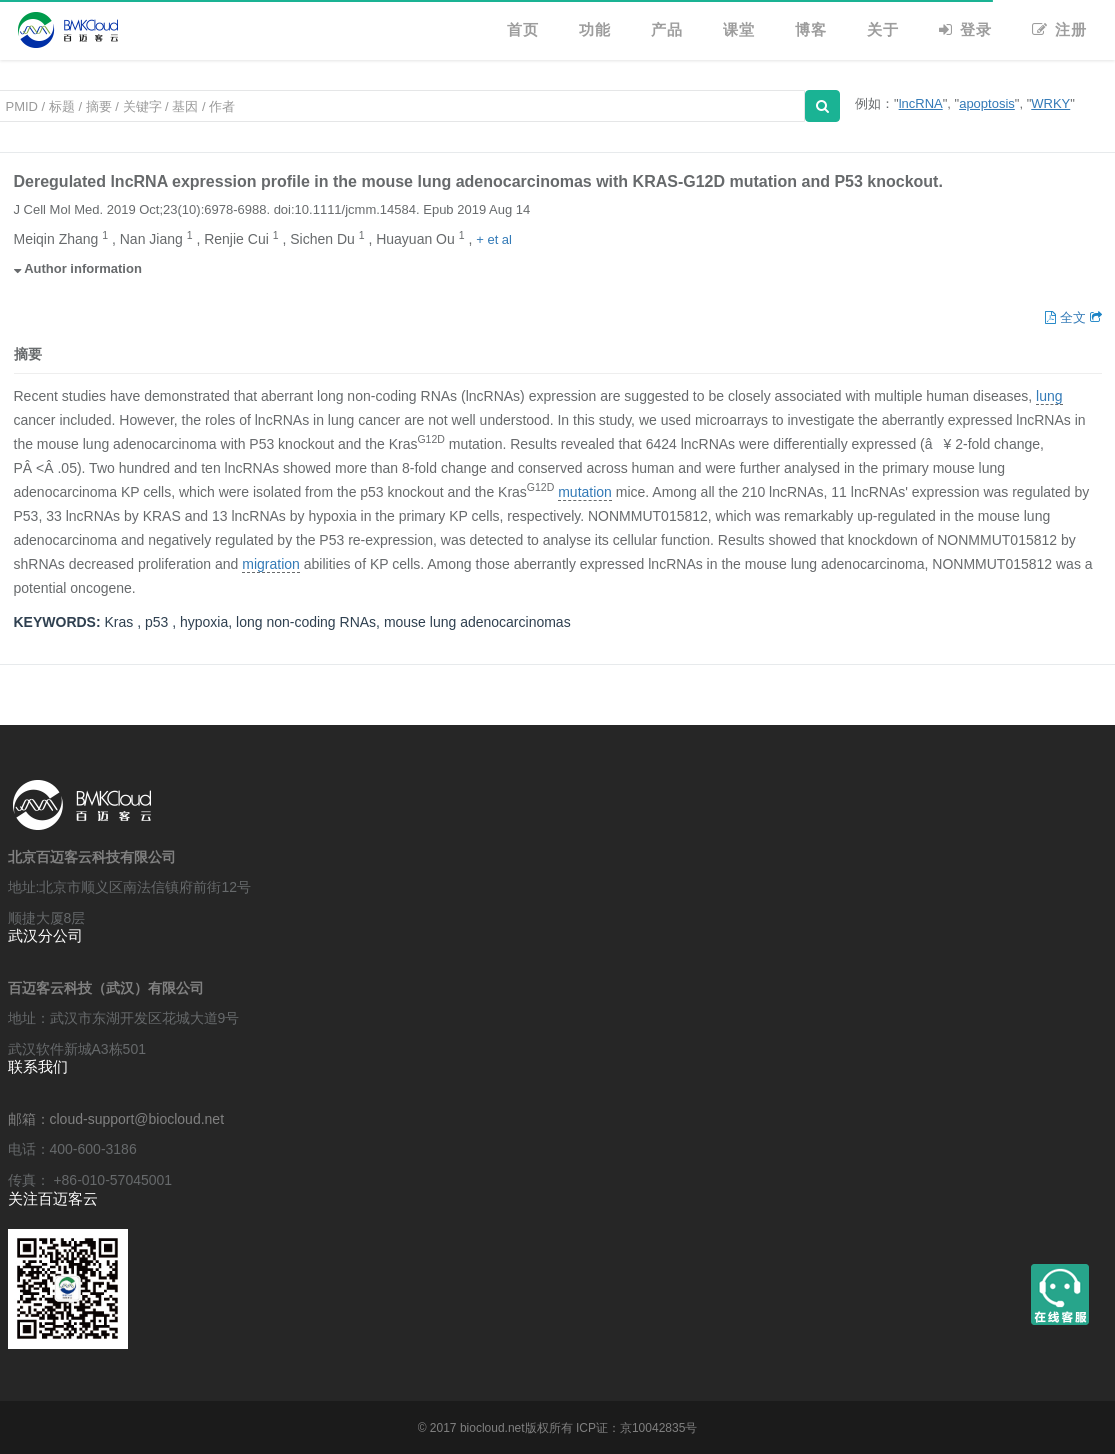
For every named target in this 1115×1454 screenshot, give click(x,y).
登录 (965, 29)
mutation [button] (585, 492)
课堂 (739, 29)
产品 (667, 29)
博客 (811, 29)
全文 (1067, 317)
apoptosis (987, 103)
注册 (1059, 29)
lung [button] (1049, 396)
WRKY (1050, 103)
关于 (883, 29)
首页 (523, 29)
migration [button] (271, 564)
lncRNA (921, 103)
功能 (595, 29)
